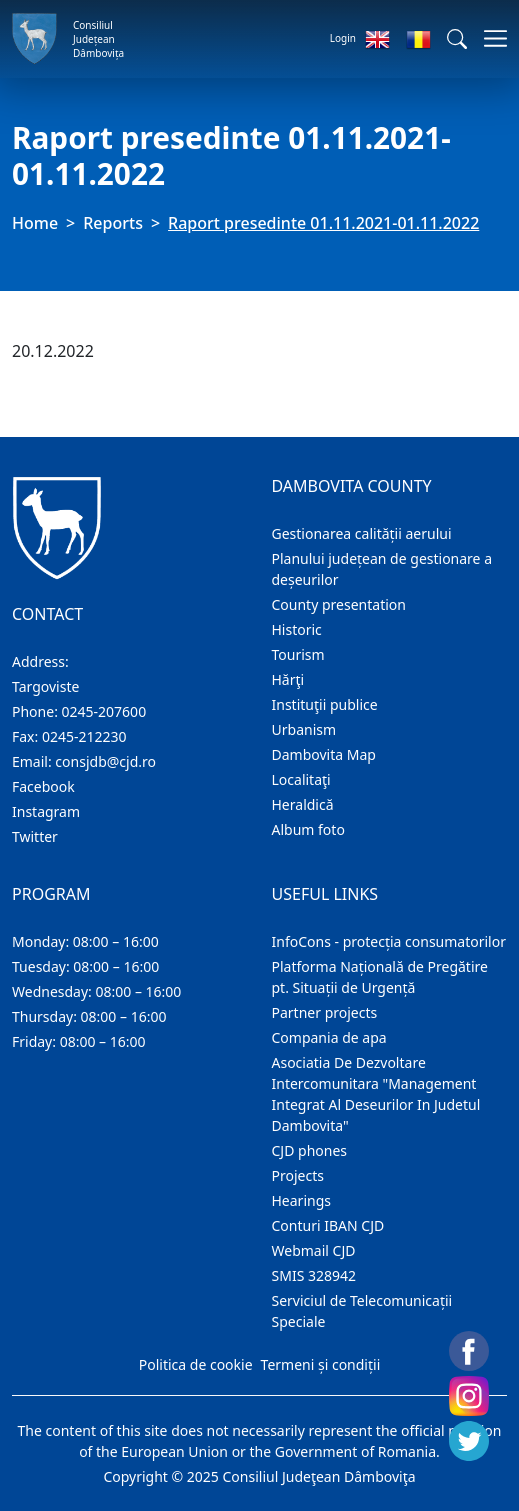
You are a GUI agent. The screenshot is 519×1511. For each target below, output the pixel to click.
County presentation (339, 604)
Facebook (43, 786)
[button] (457, 39)
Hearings (302, 1200)
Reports (113, 223)
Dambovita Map (324, 754)
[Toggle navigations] (489, 38)
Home (35, 223)
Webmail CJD (314, 1250)
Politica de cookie (196, 1364)
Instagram (46, 811)
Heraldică (303, 804)
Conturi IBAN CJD (328, 1225)
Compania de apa (329, 1037)
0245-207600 (104, 711)
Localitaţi (301, 779)
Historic (297, 629)
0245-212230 (84, 736)
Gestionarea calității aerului (362, 533)
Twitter (35, 836)
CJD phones (310, 1150)
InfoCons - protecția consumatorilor (389, 941)
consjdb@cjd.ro (105, 761)
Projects (298, 1175)
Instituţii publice (325, 704)
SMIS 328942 (314, 1275)
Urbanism (304, 729)
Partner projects (325, 1012)
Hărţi (288, 679)
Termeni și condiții (321, 1364)
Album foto (308, 829)
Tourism (298, 654)
